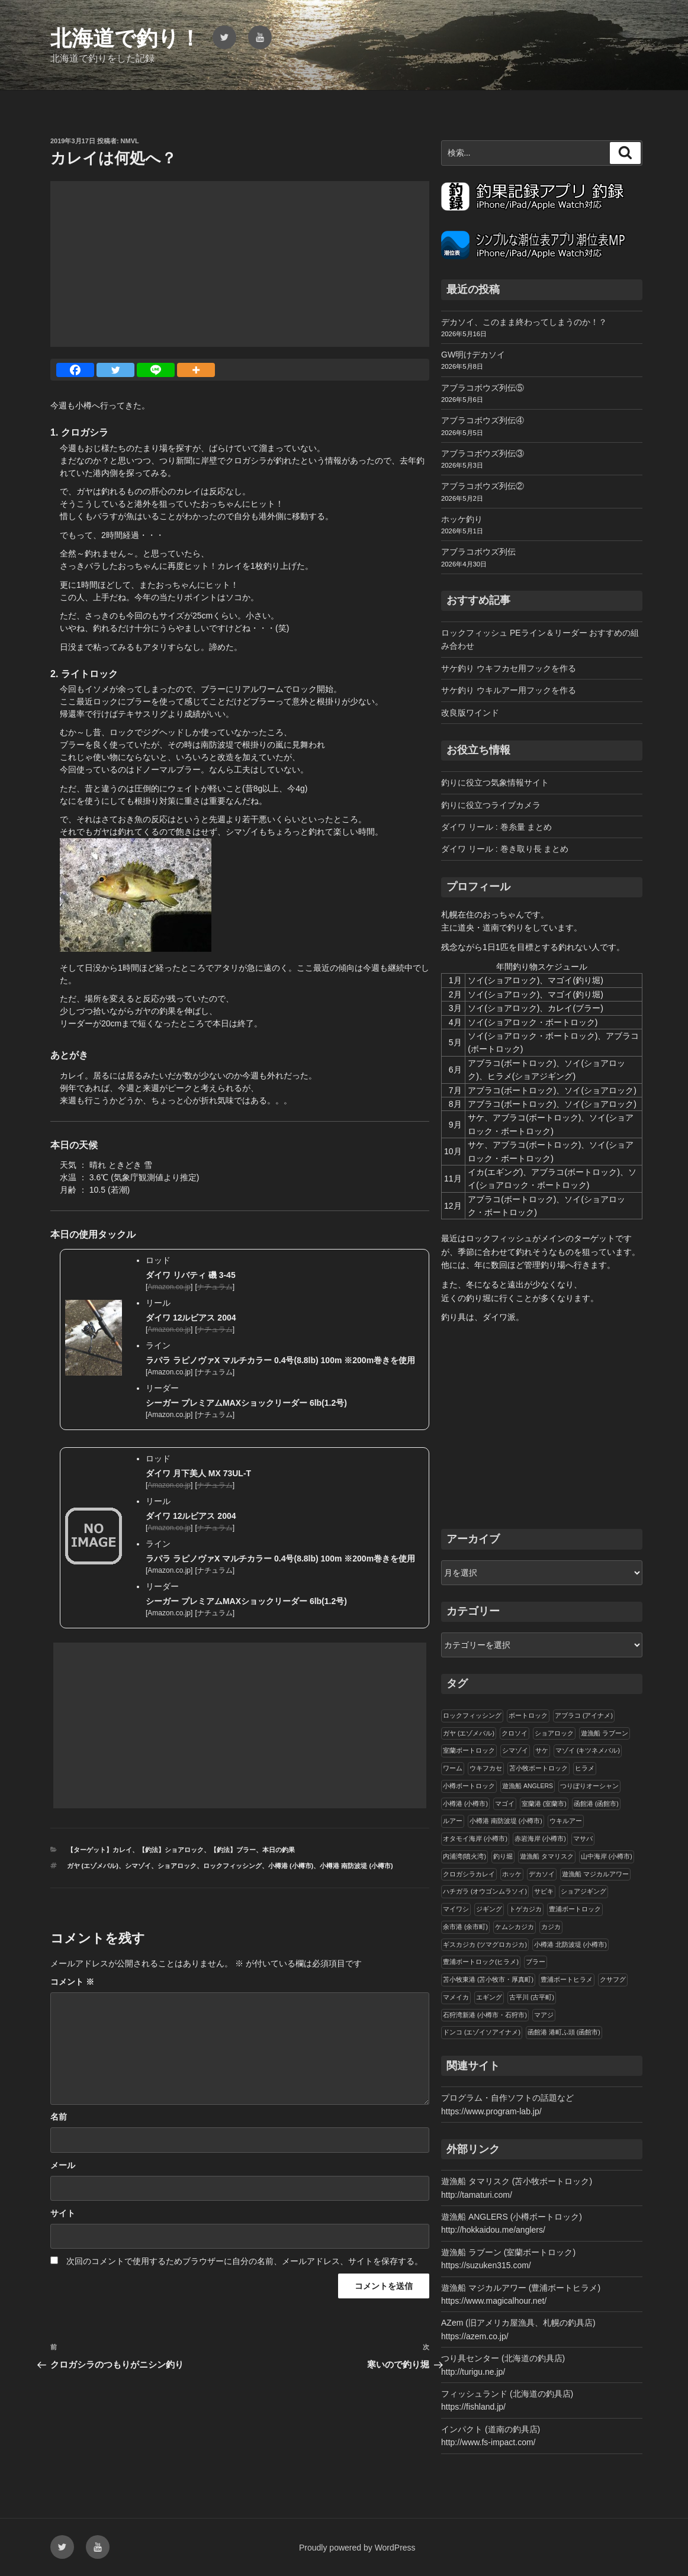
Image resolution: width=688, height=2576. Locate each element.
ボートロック (528, 1715)
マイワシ (456, 1908)
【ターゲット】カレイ (99, 1849)
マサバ (583, 1838)
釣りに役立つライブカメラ (491, 805)
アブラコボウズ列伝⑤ (482, 387)
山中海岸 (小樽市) (606, 1856)
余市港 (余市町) (465, 1926)
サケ (541, 1750)
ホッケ (512, 1874)
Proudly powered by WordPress (357, 2547)
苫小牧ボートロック (538, 1768)
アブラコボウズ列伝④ (482, 420)
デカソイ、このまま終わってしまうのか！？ (524, 322)
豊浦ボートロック (575, 1908)
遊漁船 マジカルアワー (595, 1874)
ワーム (452, 1768)
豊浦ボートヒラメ (567, 1979)
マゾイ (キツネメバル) (587, 1750)
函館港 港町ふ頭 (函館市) (564, 2032)
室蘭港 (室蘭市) (544, 1803)
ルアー (452, 1820)
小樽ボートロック (469, 1785)
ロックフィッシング (232, 1865)
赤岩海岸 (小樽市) (540, 1838)
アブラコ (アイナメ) (584, 1715)
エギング (489, 1997)
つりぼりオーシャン (589, 1785)
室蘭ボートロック (469, 1750)
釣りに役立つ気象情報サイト (495, 782)
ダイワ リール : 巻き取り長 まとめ (504, 849)
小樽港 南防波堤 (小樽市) (356, 1865)
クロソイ (514, 1733)
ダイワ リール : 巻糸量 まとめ (496, 827)
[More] (196, 370)
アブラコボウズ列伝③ (482, 453)
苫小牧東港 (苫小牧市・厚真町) (488, 1979)
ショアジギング (583, 1891)
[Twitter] (115, 370)
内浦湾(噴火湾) (464, 1856)
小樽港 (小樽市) (290, 1865)
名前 (58, 2116)
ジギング (489, 1908)
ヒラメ (584, 1768)
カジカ (551, 1926)
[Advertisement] (239, 264)
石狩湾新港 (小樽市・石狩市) (485, 2014)
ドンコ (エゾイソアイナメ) (481, 2032)
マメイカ (456, 1997)
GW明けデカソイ (473, 354)
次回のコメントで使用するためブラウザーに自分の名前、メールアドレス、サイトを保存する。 (244, 2261)
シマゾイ (138, 1865)
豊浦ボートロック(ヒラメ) (481, 1961)
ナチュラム (215, 1372)
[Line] (156, 370)
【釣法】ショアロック (171, 1849)
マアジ (544, 2014)
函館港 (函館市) (596, 1803)
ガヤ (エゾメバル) (92, 1865)
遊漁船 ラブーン (604, 1733)
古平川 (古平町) (531, 1997)
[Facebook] (75, 370)
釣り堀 (503, 1856)
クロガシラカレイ (469, 1874)
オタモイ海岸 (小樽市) (475, 1838)
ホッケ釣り (462, 519)
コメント (72, 1981)
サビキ (544, 1891)
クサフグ (613, 1979)
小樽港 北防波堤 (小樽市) (570, 1944)
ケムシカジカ (514, 1926)
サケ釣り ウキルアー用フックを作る (508, 690)
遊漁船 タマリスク (547, 1856)
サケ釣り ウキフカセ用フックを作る (508, 668)
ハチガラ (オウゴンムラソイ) (485, 1891)
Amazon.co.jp (169, 1372)
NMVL (130, 140)
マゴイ (505, 1803)
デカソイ (542, 1874)
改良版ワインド (470, 712)
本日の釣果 (278, 1849)
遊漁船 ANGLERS (527, 1785)
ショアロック (177, 1865)
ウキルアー (565, 1820)
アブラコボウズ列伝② (482, 486)
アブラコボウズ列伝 (478, 551)
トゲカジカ (525, 1908)
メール (62, 2165)
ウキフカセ (486, 1768)
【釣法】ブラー (233, 1849)
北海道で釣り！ (125, 38)
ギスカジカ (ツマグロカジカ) (485, 1944)
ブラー (535, 1961)
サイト (62, 2213)
